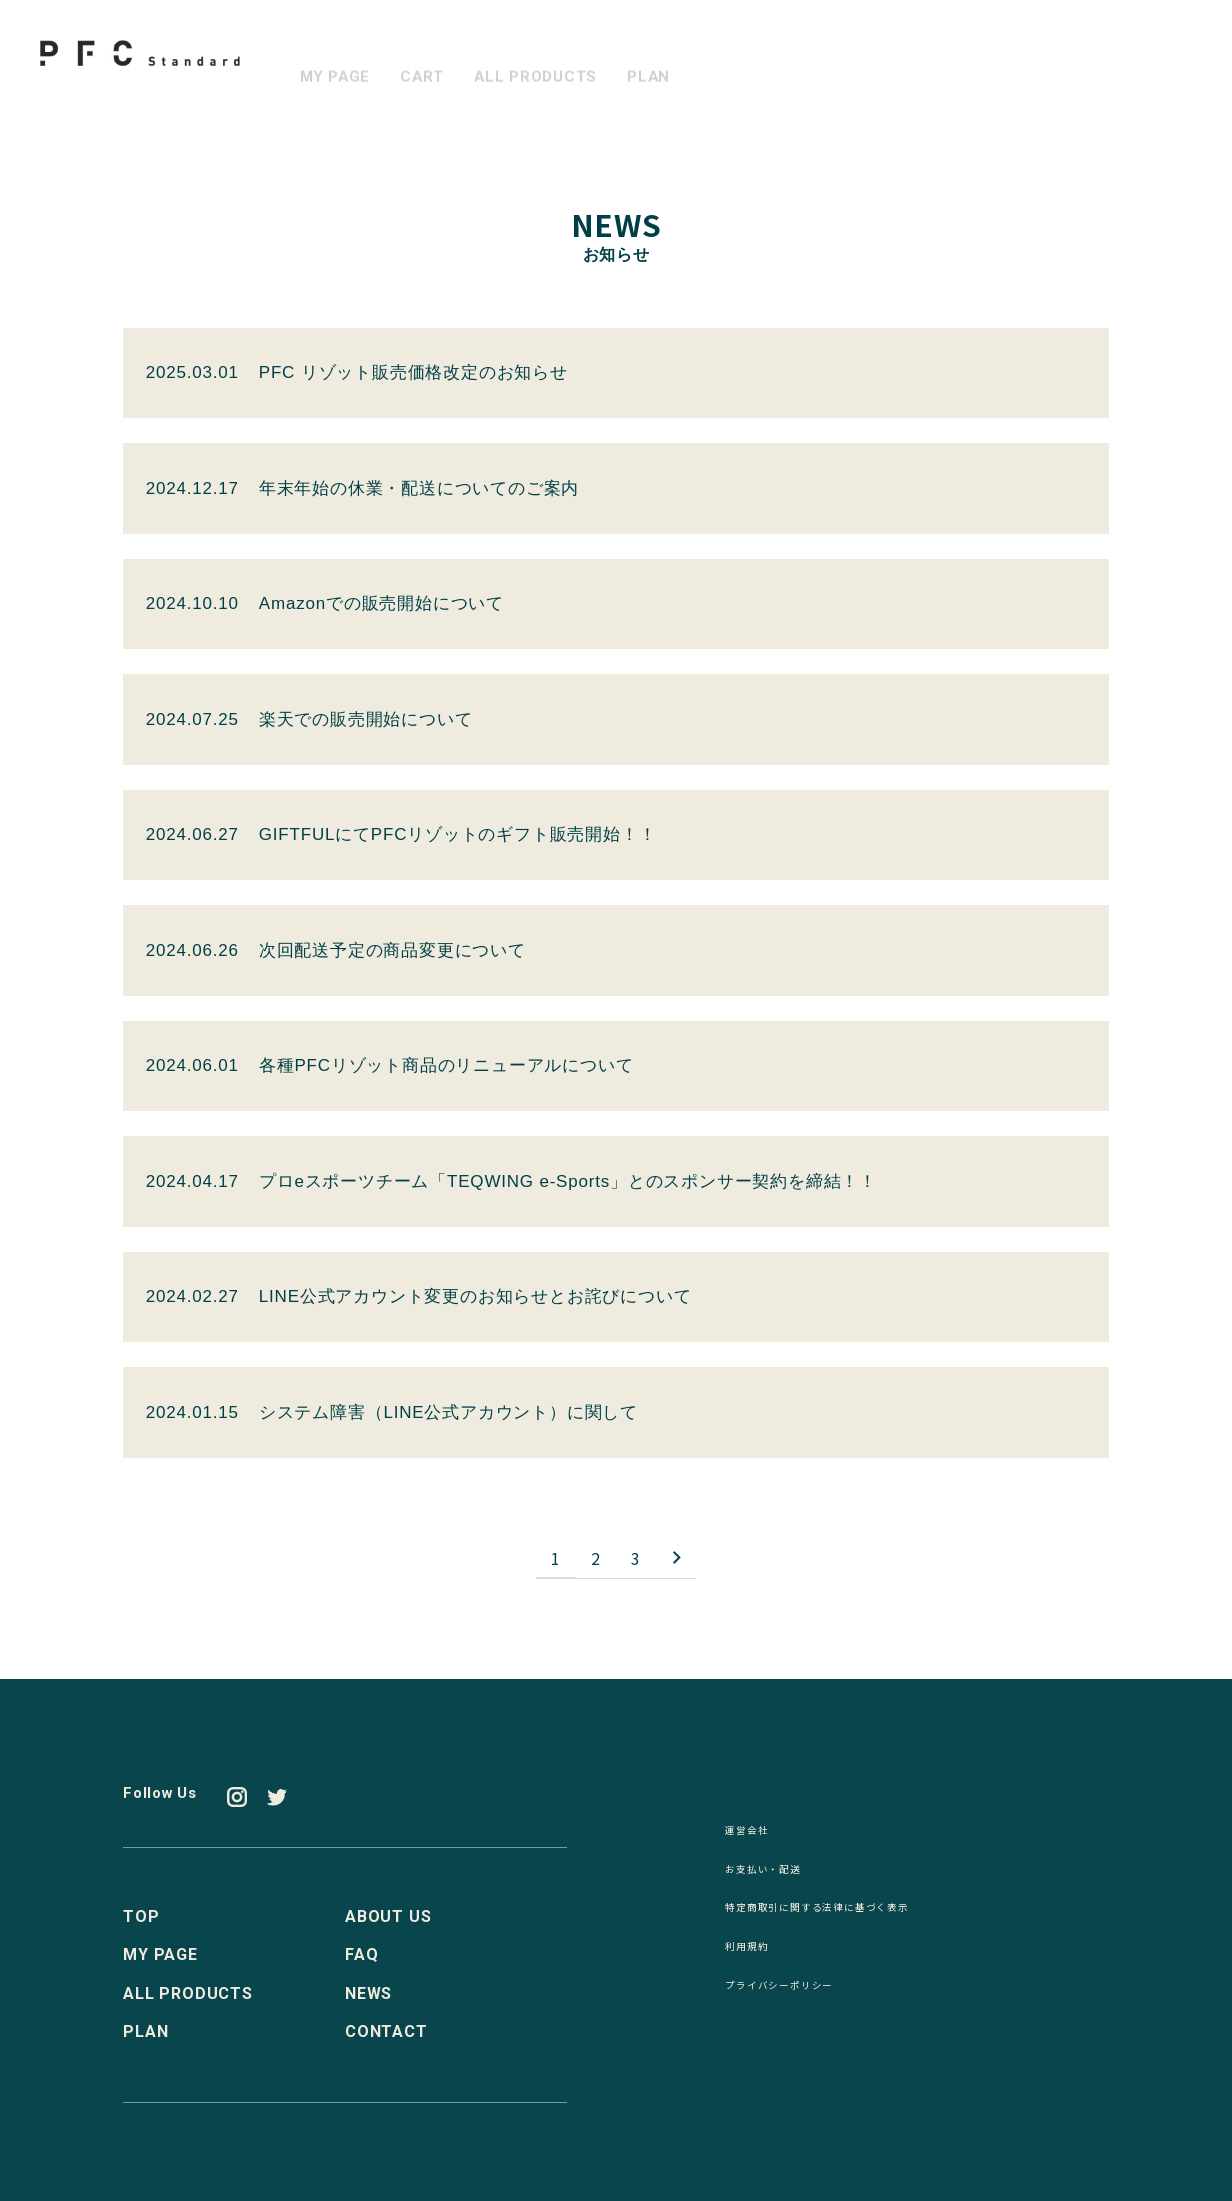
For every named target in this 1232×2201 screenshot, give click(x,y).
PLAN (662, 60)
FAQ (361, 1956)
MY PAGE (337, 60)
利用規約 (758, 1958)
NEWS (368, 1995)
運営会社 (758, 1834)
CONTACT (386, 2033)
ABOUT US (388, 1918)
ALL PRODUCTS (546, 60)
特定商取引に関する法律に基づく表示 (868, 1917)
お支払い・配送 (784, 1875)
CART (428, 60)
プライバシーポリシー (809, 2000)
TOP (141, 1918)
